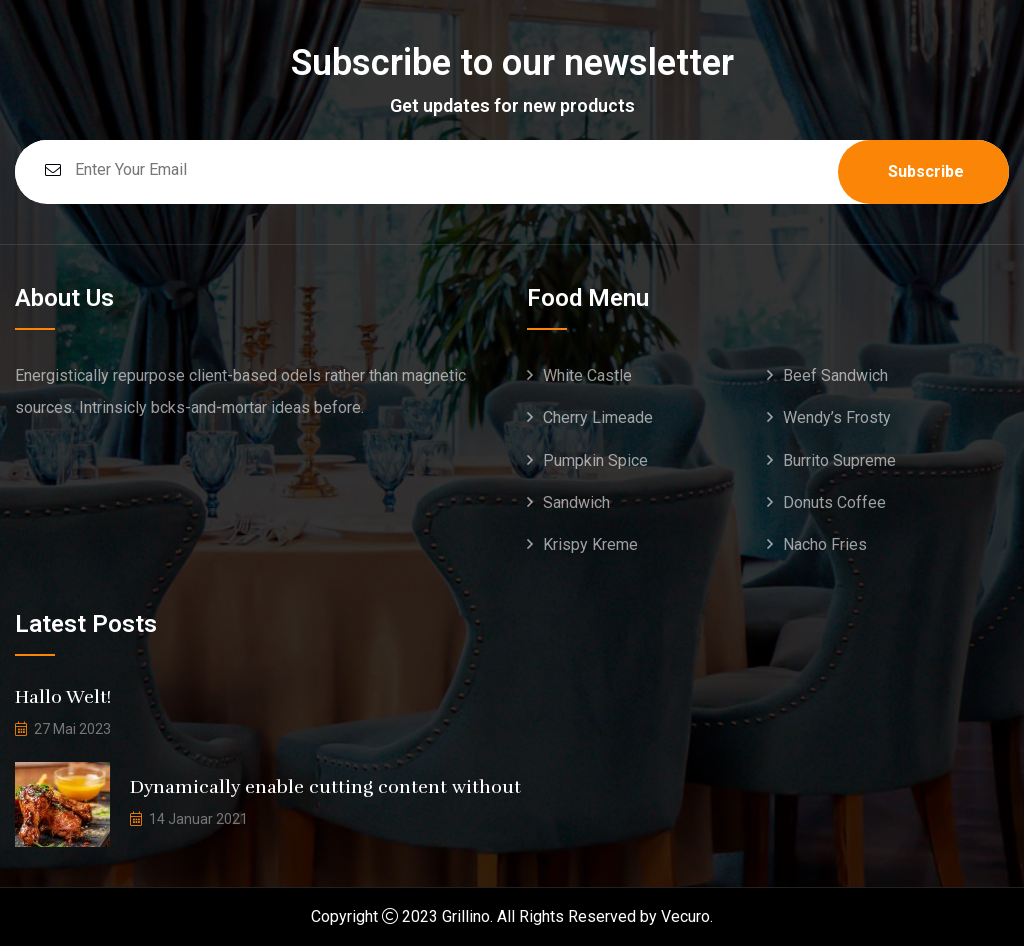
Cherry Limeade (598, 417)
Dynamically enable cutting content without (325, 787)
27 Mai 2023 (72, 729)
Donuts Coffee (834, 502)
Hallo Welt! (63, 697)
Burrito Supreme (839, 460)
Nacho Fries (825, 544)
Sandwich (576, 502)
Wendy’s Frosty (837, 417)
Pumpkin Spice (595, 460)
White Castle (587, 375)
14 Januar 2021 (198, 819)
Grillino (466, 916)
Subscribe (926, 171)
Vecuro (685, 916)
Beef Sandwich (835, 375)
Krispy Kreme (590, 544)
